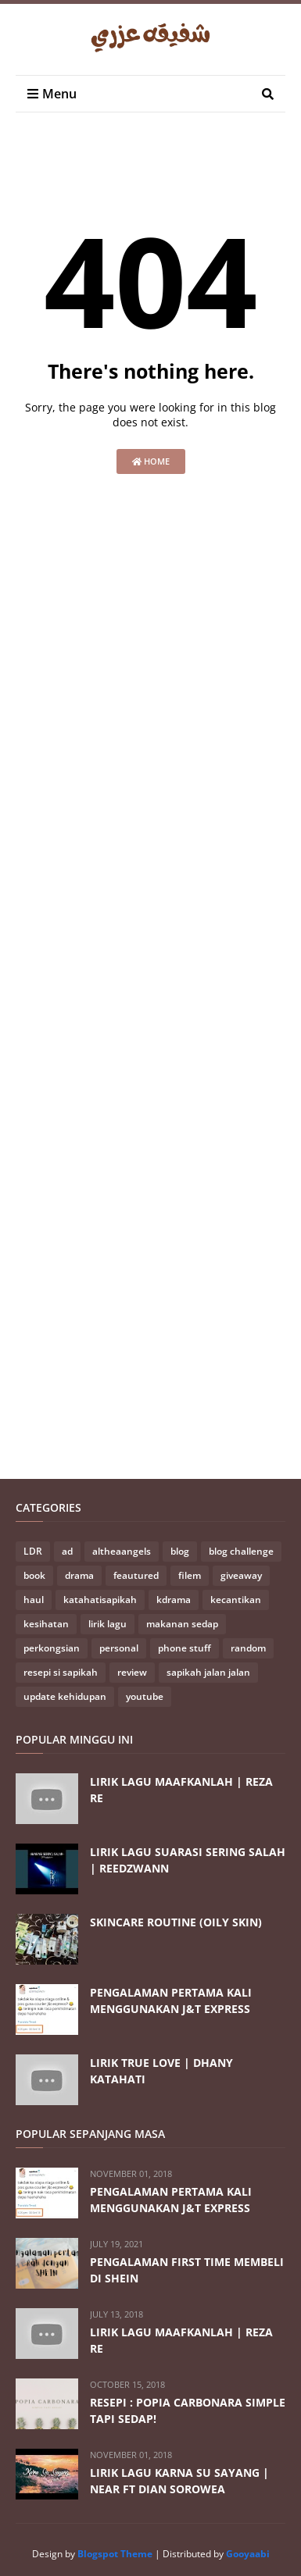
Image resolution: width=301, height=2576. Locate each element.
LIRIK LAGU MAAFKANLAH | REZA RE (181, 1789)
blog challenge (241, 1551)
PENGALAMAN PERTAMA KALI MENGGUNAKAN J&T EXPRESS (171, 2000)
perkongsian (51, 1648)
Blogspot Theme (114, 2553)
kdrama (173, 1599)
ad (67, 1551)
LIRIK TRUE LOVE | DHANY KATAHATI (161, 2070)
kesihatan (46, 1623)
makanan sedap (182, 1623)
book (34, 1575)
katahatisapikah (100, 1599)
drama (79, 1575)
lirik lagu (107, 1623)
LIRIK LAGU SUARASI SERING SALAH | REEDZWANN (187, 1860)
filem (189, 1575)
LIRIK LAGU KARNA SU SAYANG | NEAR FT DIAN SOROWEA (179, 2480)
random (248, 1648)
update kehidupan (64, 1696)
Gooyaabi (248, 2553)
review (132, 1672)
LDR (32, 1551)
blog (179, 1551)
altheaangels (121, 1551)
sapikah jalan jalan (208, 1672)
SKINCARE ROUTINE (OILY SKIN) (176, 1922)
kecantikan (235, 1599)
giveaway (241, 1575)
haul (33, 1599)
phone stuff (184, 1648)
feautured (136, 1575)
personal (118, 1648)
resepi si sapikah (60, 1672)
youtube (144, 1696)
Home (151, 461)
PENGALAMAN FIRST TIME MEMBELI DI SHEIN (187, 2270)
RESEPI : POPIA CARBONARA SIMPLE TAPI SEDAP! (187, 2410)
